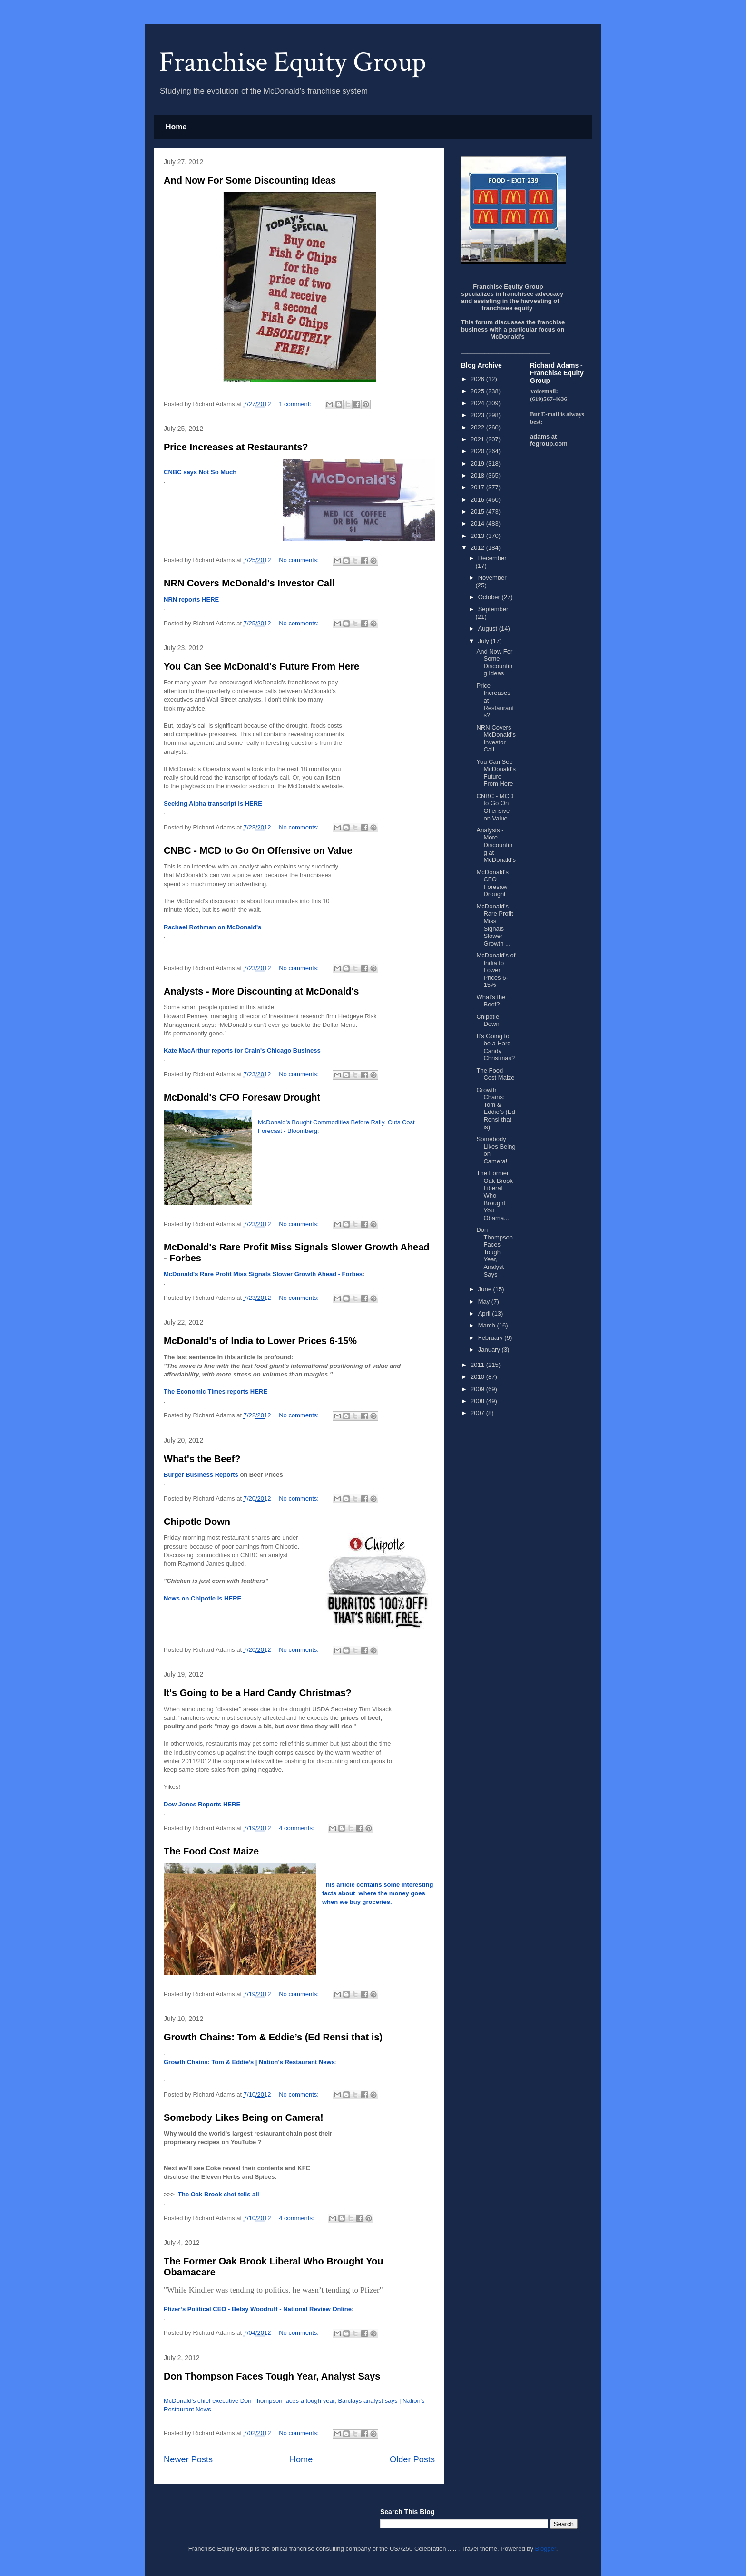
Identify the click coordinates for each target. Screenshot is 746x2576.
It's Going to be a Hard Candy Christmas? (258, 1693)
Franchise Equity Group (292, 62)
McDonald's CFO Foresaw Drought (242, 1097)
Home (176, 127)
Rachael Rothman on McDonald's (212, 927)
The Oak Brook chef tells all (218, 2194)
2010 (478, 1376)
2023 (478, 415)
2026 (478, 378)
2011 (478, 1364)
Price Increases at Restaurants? (236, 447)
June (485, 1289)
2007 (478, 1412)
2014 (478, 523)
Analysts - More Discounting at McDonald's (261, 991)
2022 (478, 427)
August (488, 628)
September (493, 609)
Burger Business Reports (201, 1474)
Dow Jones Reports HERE (202, 1804)
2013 (478, 535)
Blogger (545, 2548)
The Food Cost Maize (211, 1851)
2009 (478, 1389)
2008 (478, 1401)
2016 (478, 499)
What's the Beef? (202, 1459)
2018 (478, 475)
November (492, 577)
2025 (478, 391)
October (490, 597)
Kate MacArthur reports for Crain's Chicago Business (242, 1050)
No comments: (299, 560)
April (485, 1313)
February (491, 1337)
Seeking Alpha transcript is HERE (213, 803)
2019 (478, 463)
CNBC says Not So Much (200, 472)
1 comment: (296, 404)
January (490, 1349)
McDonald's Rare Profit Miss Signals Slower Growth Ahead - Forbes (263, 1274)
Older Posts (412, 2459)
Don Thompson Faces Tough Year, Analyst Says (272, 2376)
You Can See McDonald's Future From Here (261, 666)
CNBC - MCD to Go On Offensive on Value (258, 850)
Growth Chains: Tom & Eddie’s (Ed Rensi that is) (273, 2037)
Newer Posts (188, 2459)
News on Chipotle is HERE (202, 1598)
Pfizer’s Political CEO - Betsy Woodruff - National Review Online (258, 2309)
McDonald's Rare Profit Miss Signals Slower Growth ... (494, 925)
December (492, 558)
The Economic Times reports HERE (215, 1391)
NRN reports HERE (191, 599)
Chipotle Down (197, 1521)
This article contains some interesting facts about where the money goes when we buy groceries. (377, 1893)
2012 (478, 547)
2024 (478, 403)
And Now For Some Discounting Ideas (250, 180)
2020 (478, 451)
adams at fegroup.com (549, 440)
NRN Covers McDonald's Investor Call (249, 583)
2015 (478, 511)
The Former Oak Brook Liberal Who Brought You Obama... (494, 1195)
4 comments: (297, 1828)
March (487, 1325)
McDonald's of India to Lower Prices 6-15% (260, 1341)
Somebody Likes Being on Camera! (244, 2117)
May (484, 1301)
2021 (478, 439)
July (484, 640)
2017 (478, 487)
